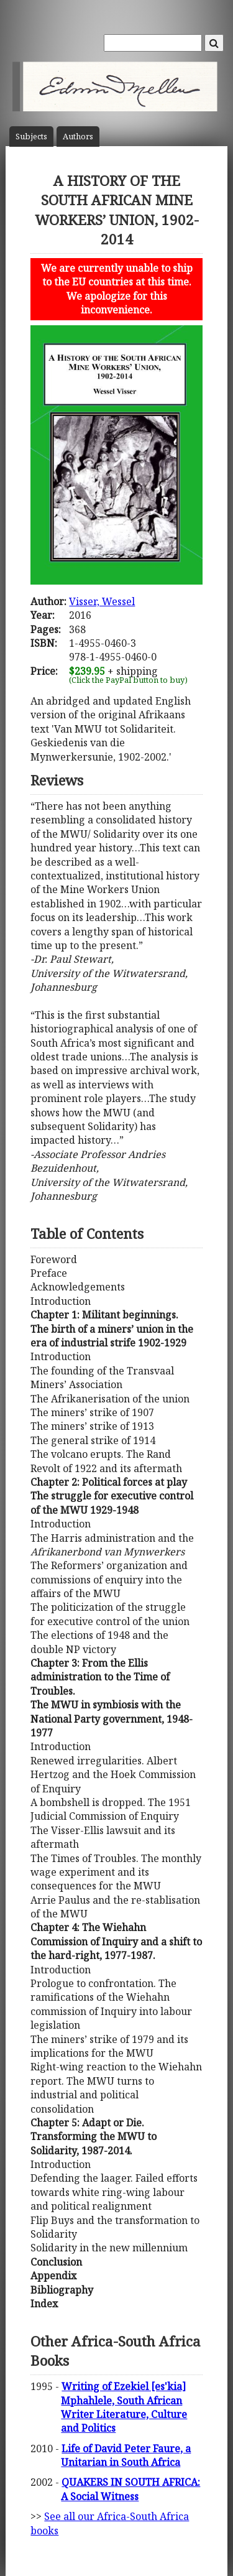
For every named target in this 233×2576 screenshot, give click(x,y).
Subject (31, 136)
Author (78, 136)
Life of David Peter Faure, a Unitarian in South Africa (126, 2455)
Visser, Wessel (102, 601)
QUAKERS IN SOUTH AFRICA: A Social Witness (130, 2489)
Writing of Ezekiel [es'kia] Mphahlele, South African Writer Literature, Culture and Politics (124, 2407)
